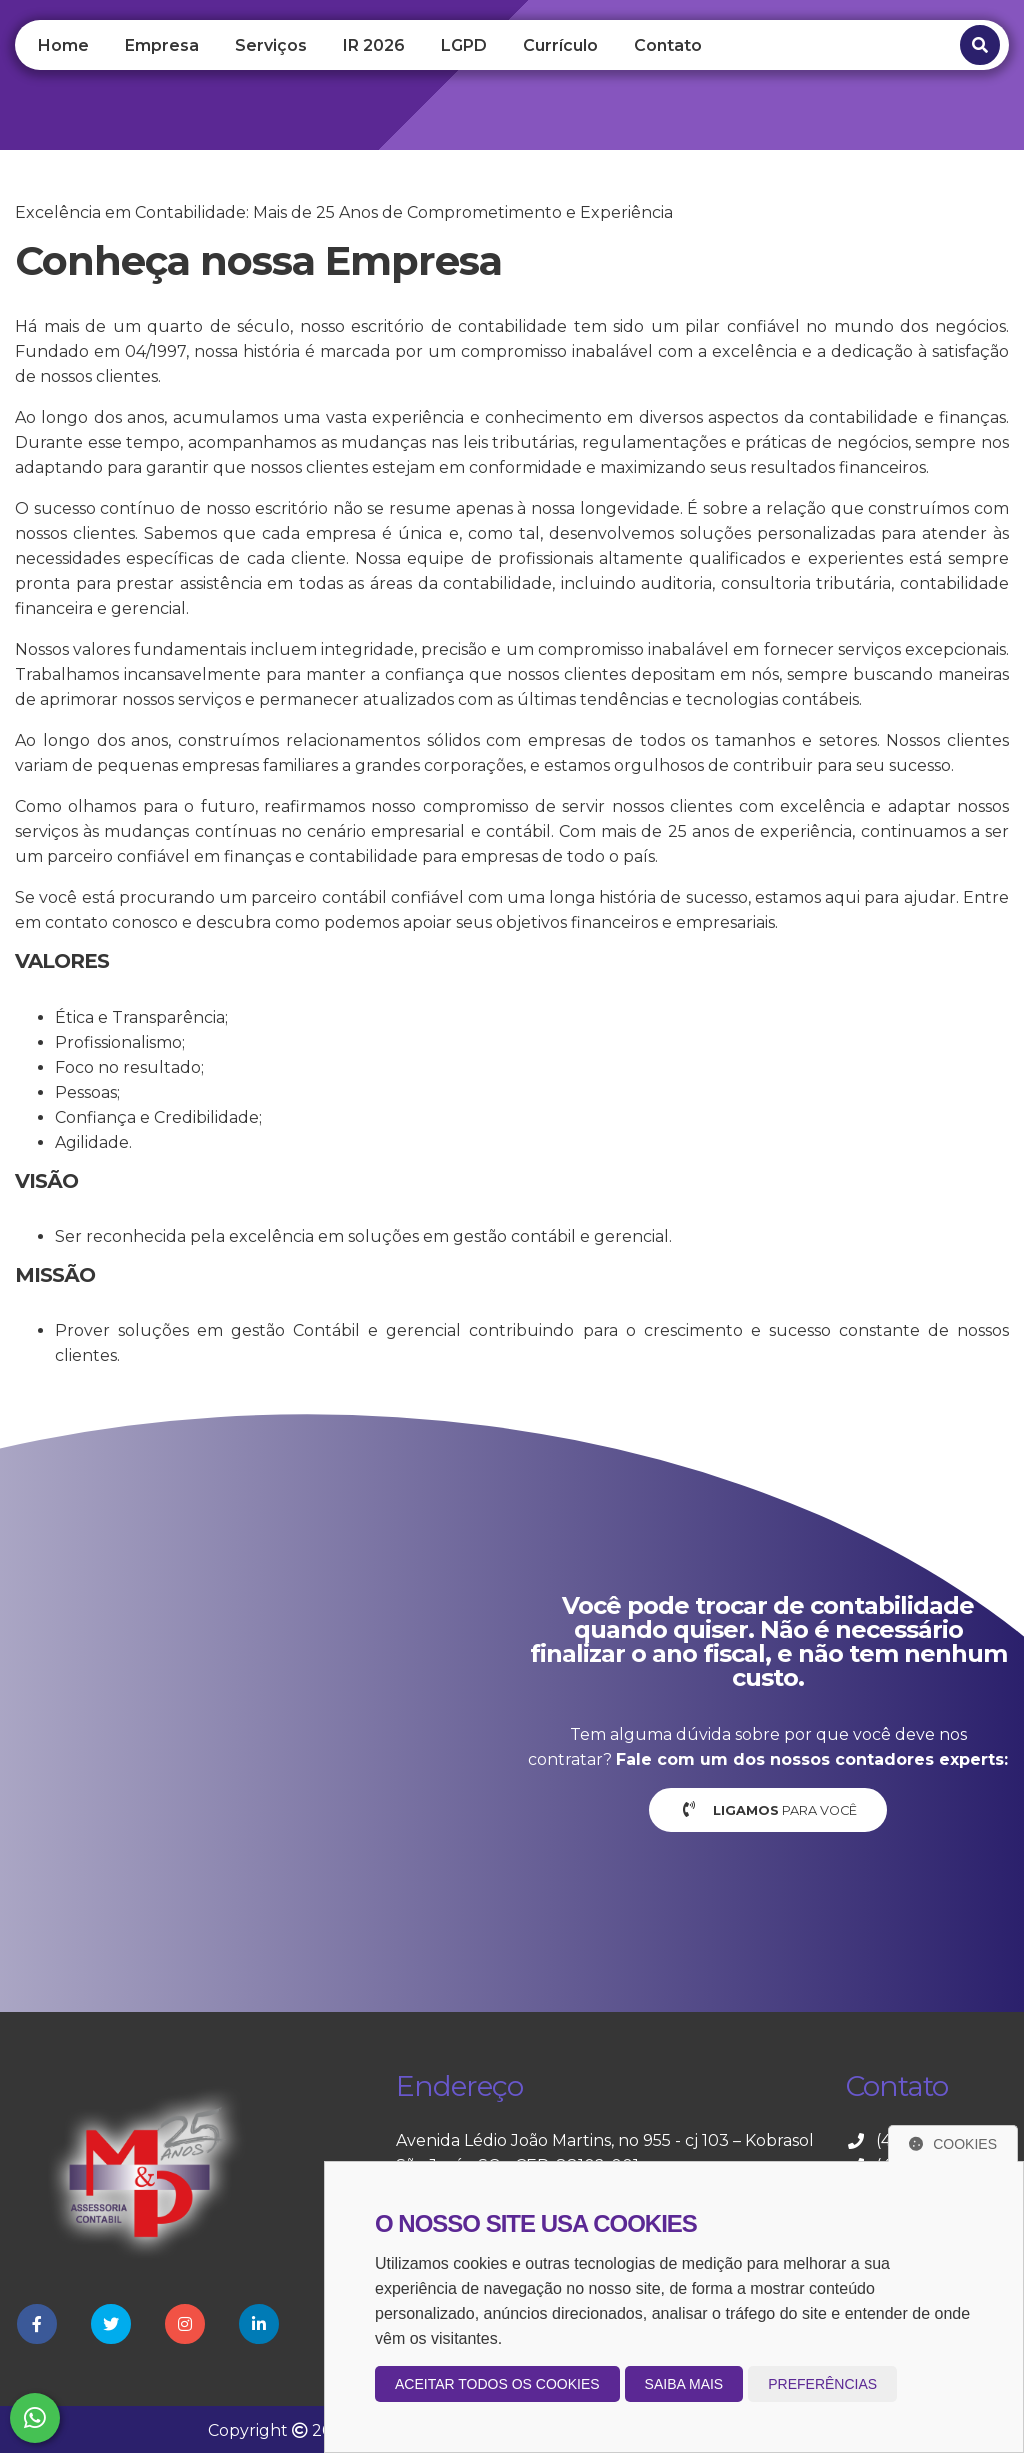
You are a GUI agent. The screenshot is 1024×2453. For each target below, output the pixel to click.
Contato (668, 45)
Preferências (822, 2384)
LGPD (464, 45)
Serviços (271, 45)
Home (63, 45)
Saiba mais (684, 2384)
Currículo (560, 45)
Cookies (953, 2144)
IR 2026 (374, 45)
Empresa (162, 45)
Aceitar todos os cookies (497, 2384)
